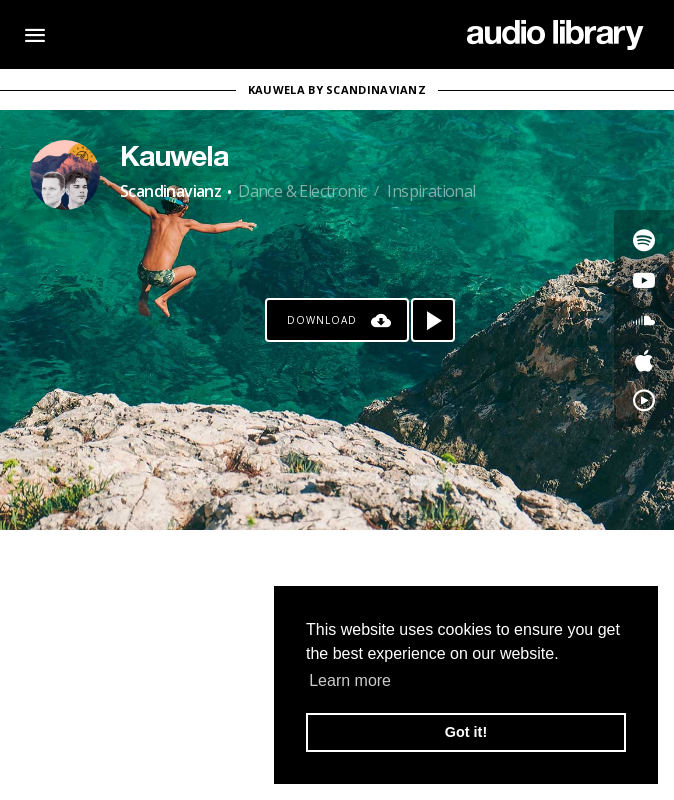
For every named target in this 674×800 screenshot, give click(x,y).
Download (322, 320)
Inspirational (431, 191)
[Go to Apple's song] (644, 360)
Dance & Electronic (302, 191)
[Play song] (433, 320)
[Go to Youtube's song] (644, 280)
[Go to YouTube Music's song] (644, 400)
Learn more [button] (350, 680)
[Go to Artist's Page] (65, 175)
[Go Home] (555, 35)
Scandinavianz (170, 191)
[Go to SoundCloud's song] (644, 320)
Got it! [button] (466, 732)
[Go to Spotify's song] (644, 240)
